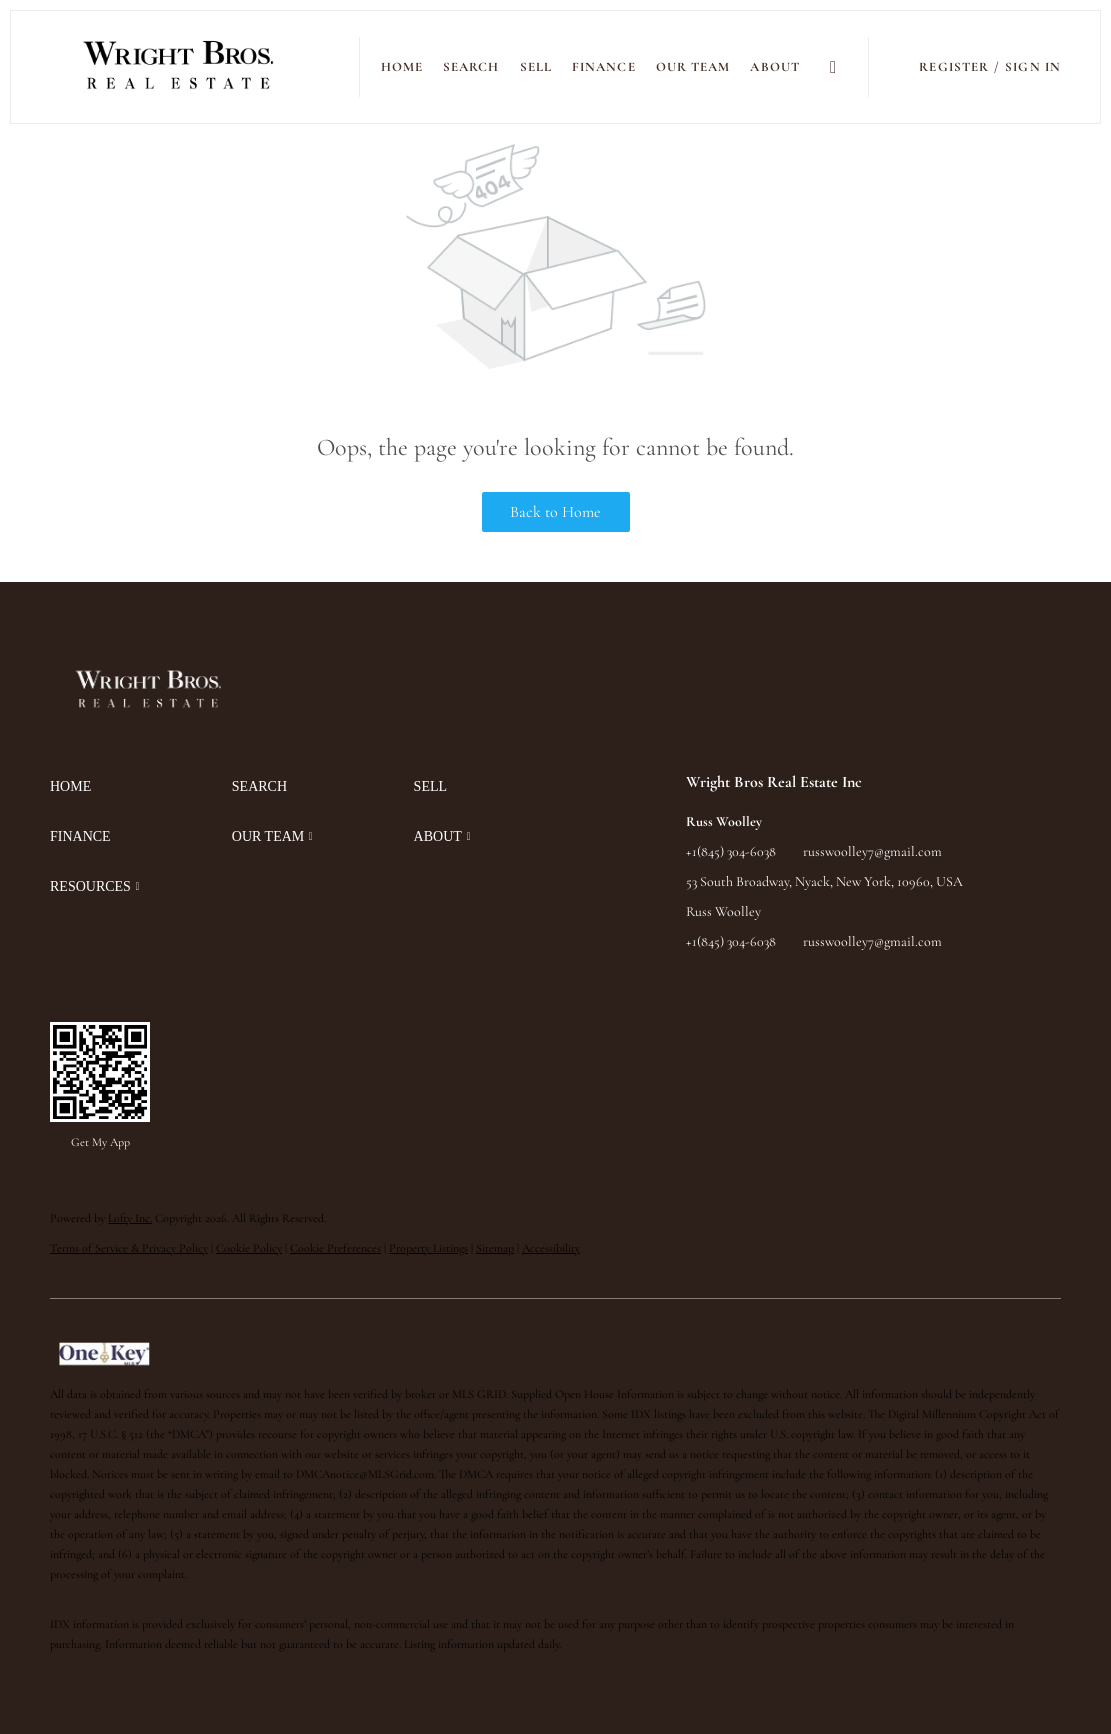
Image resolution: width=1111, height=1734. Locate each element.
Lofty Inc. (130, 1218)
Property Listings (428, 1248)
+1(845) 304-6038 (731, 851)
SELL (536, 67)
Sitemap (495, 1248)
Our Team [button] (693, 67)
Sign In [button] (1033, 67)
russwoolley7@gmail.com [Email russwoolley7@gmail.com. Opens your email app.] (872, 851)
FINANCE (604, 67)
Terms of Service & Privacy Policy (129, 1248)
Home (402, 67)
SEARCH (471, 67)
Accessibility (551, 1248)
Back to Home (555, 512)
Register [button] (954, 67)
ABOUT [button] (775, 67)
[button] (179, 67)
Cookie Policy (249, 1248)
